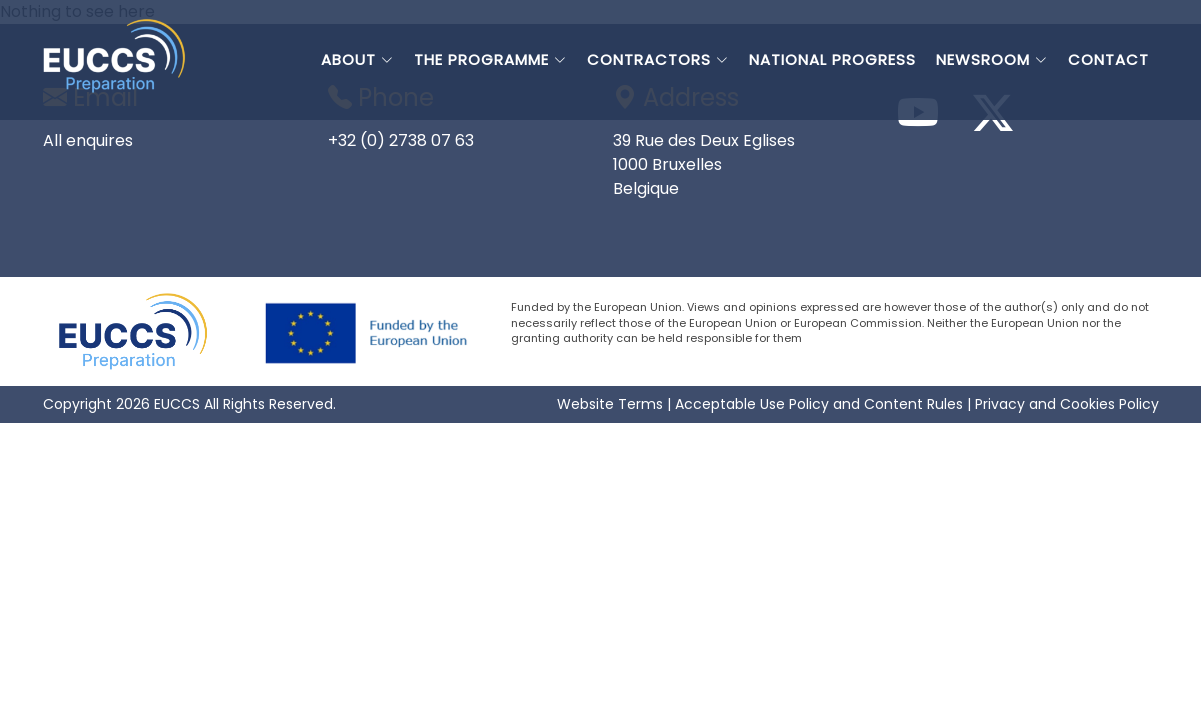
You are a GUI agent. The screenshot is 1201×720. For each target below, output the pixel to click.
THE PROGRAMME (490, 59)
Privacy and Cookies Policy (1067, 404)
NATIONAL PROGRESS (832, 59)
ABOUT (357, 59)
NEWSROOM (992, 59)
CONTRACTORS (658, 59)
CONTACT (1108, 59)
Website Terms (610, 404)
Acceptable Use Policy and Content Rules (819, 404)
